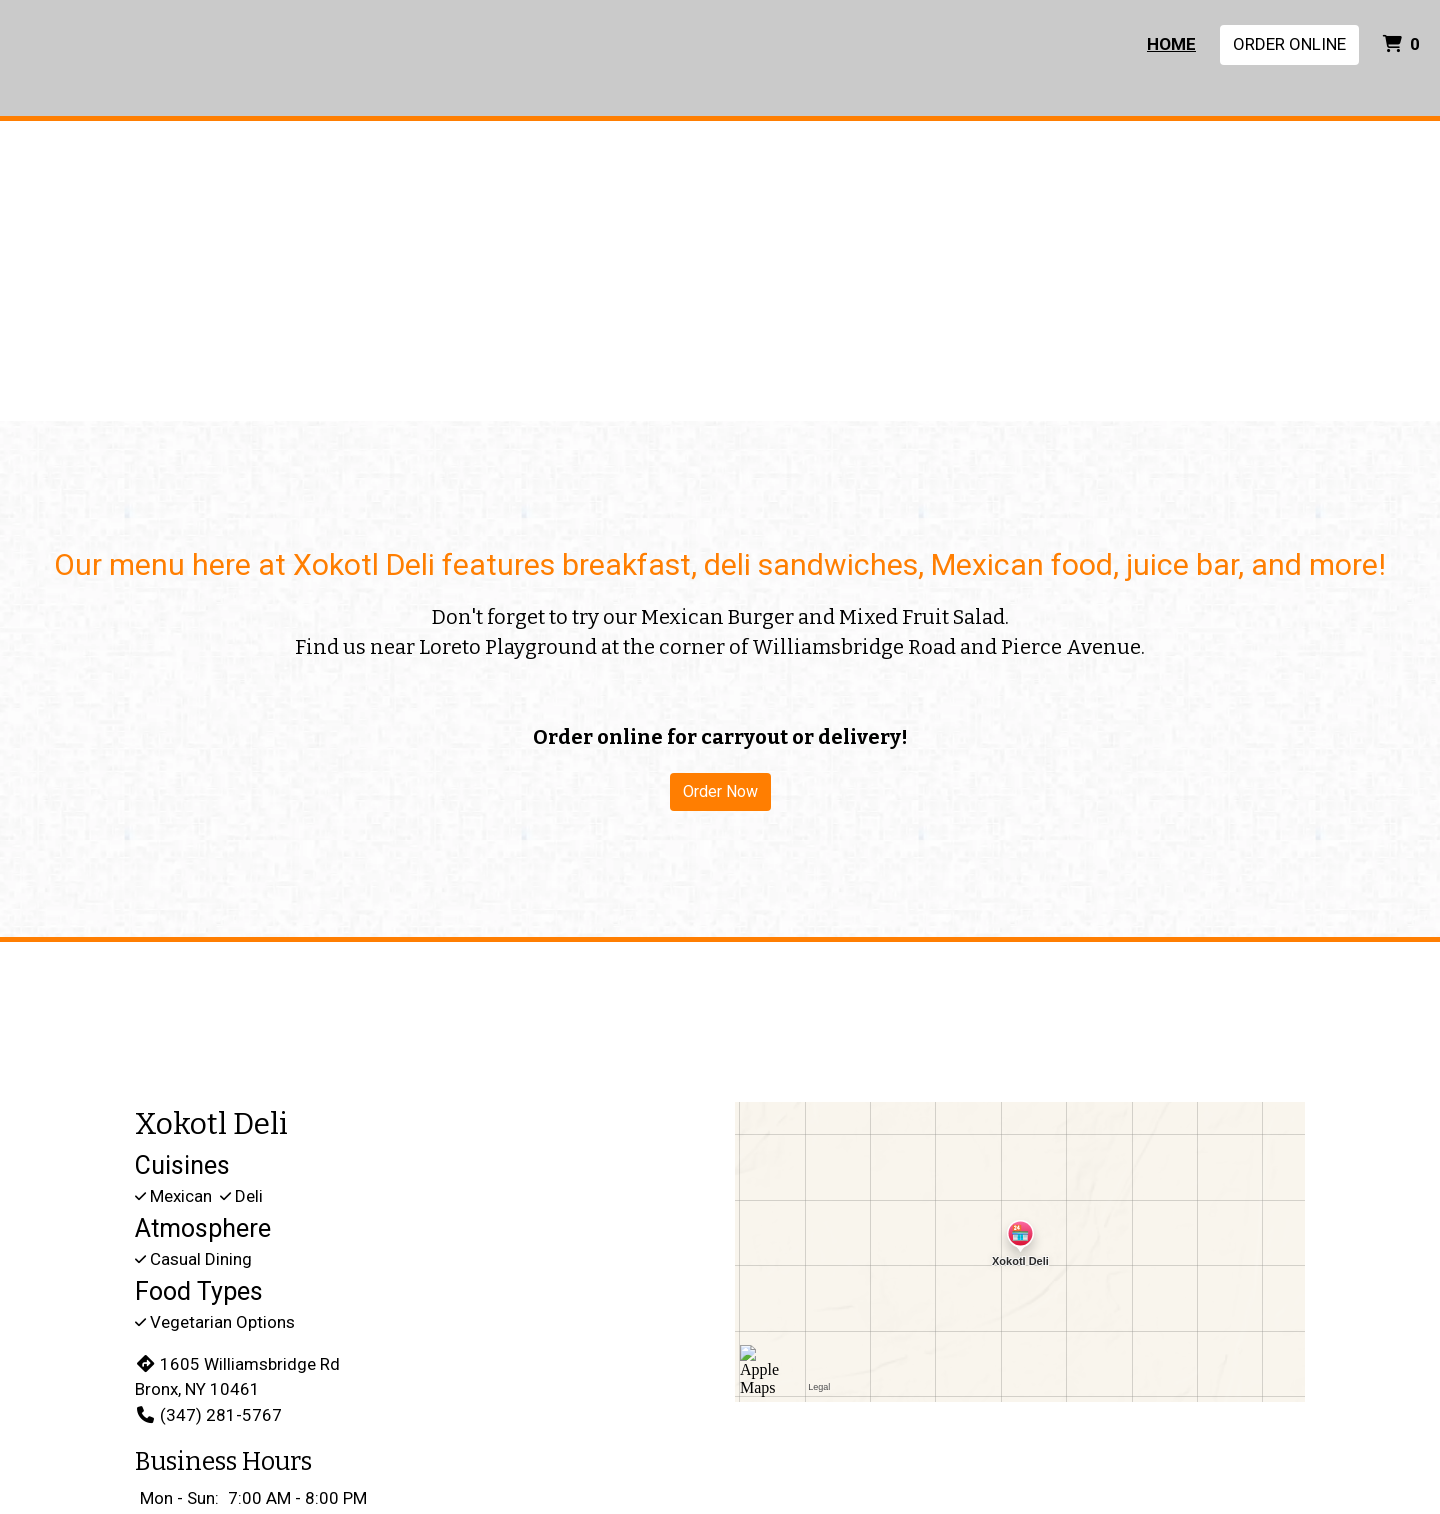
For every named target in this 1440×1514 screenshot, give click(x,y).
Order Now (720, 791)
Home (1171, 44)
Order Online (1289, 44)
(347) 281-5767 (208, 1415)
